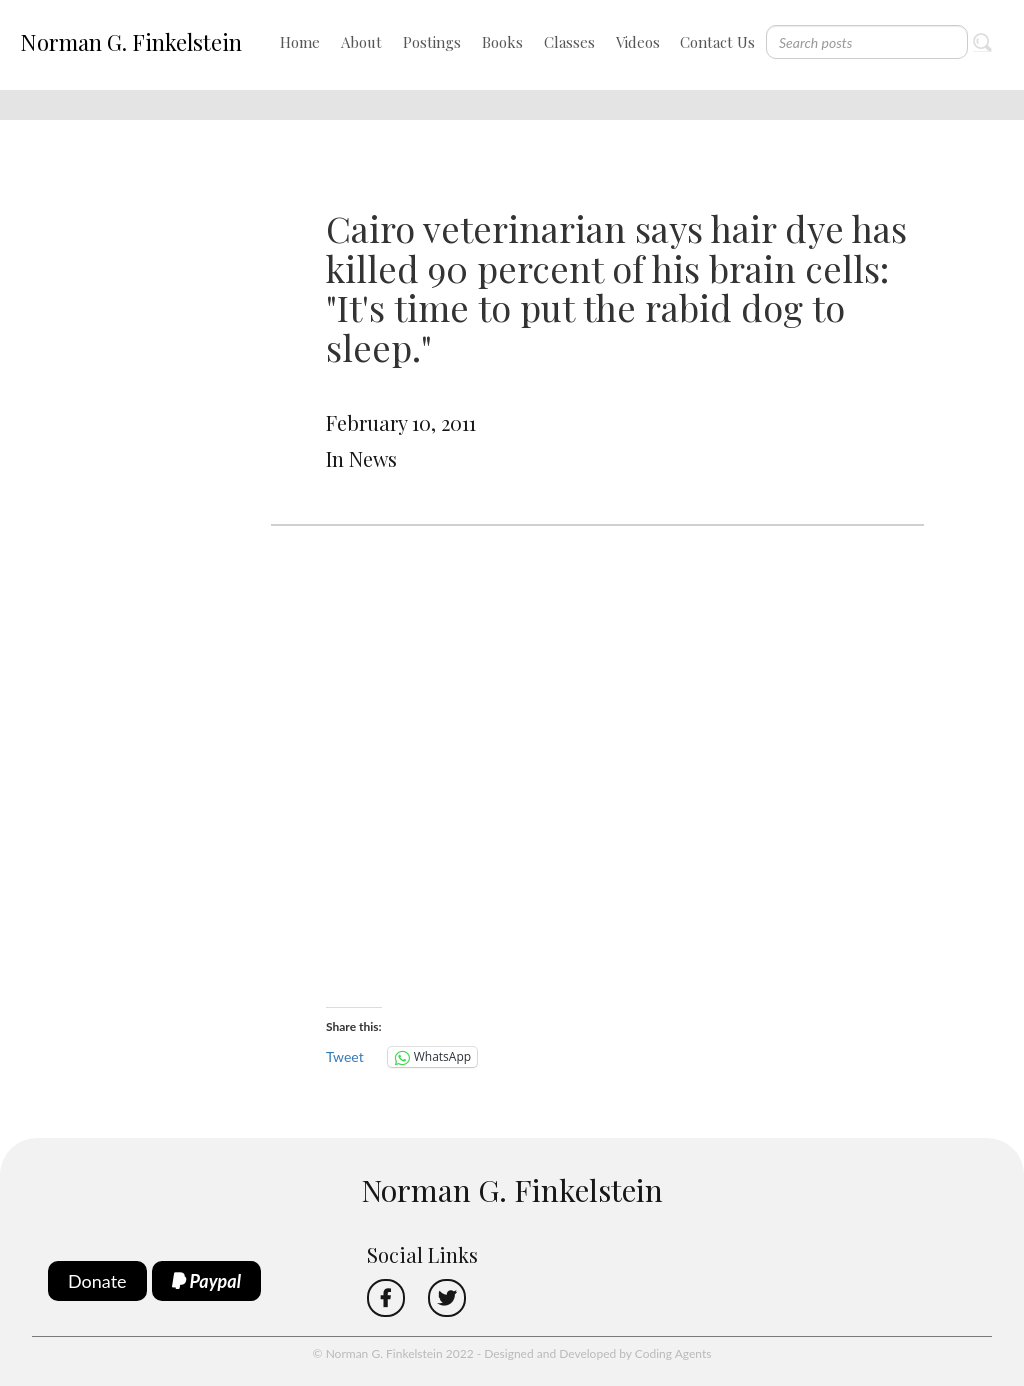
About (361, 42)
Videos (638, 42)
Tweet (345, 1056)
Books (502, 42)
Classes (569, 42)
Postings (432, 42)
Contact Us (717, 42)
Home (300, 42)
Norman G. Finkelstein (131, 42)
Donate (97, 1281)
